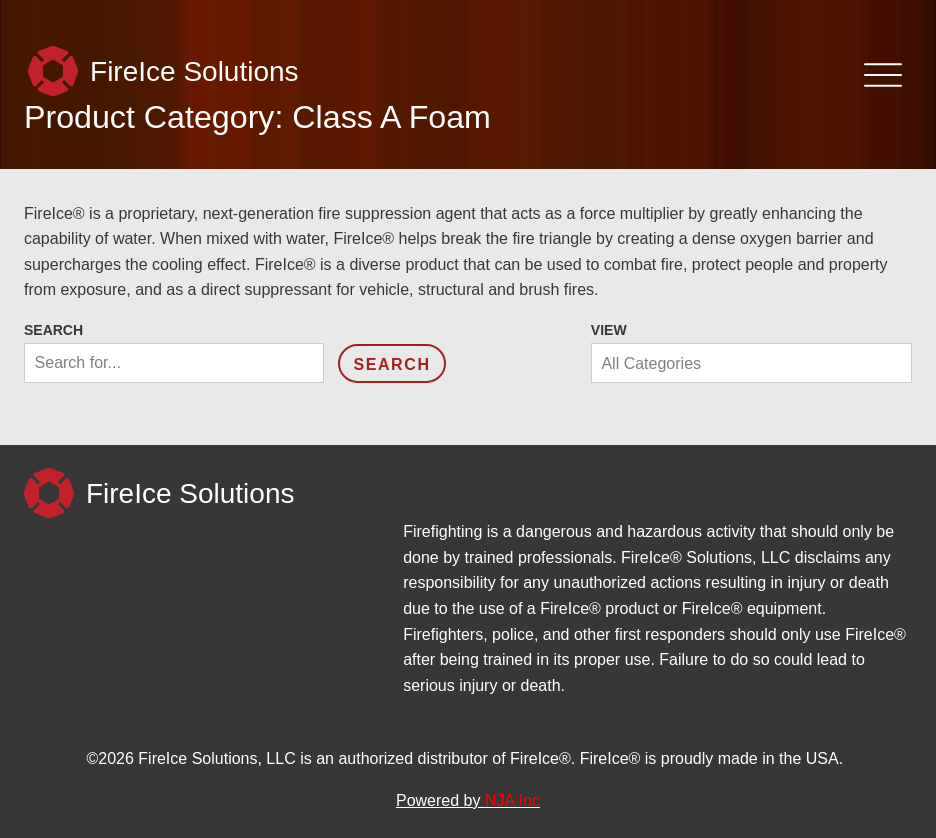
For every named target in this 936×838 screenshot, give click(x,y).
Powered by (468, 800)
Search (53, 330)
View (609, 330)
